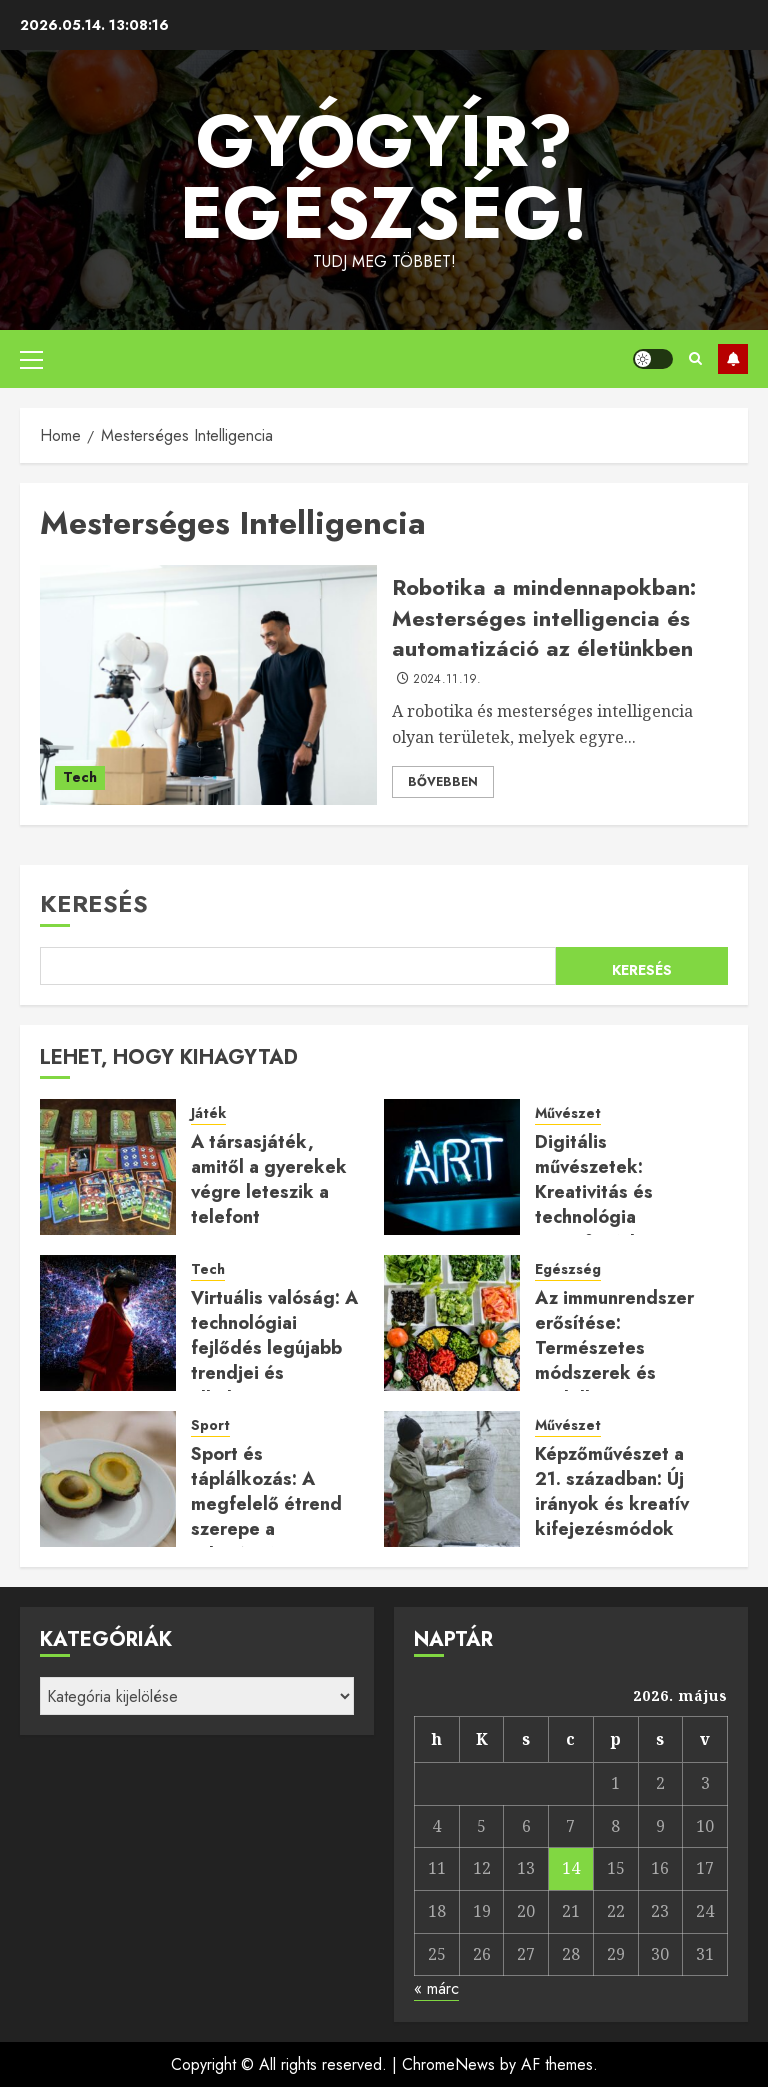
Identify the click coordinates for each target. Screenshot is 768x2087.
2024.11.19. (447, 680)
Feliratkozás (733, 359)
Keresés (94, 903)
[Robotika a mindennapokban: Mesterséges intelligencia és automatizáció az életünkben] (208, 685)
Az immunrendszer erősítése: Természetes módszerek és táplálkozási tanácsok (614, 1361)
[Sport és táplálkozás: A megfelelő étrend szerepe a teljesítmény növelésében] (108, 1479)
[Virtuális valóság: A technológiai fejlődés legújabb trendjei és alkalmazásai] (108, 1323)
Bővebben (443, 782)
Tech (80, 777)
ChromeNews (448, 2064)
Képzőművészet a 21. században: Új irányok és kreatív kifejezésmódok (612, 1492)
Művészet (568, 1113)
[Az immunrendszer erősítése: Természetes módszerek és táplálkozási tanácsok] (452, 1323)
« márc (436, 1988)
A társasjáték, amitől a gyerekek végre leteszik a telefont (269, 1180)
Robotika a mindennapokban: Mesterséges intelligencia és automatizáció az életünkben (544, 618)
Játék (208, 1113)
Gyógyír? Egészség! (384, 177)
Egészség (568, 1269)
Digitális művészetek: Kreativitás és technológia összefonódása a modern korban (607, 1205)
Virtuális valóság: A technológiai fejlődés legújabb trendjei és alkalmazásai (274, 1348)
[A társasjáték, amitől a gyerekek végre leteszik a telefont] (108, 1167)
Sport (210, 1425)
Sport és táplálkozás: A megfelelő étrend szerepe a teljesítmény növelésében (266, 1517)
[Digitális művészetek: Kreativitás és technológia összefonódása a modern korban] (452, 1167)
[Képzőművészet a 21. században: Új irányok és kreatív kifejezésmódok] (452, 1479)
